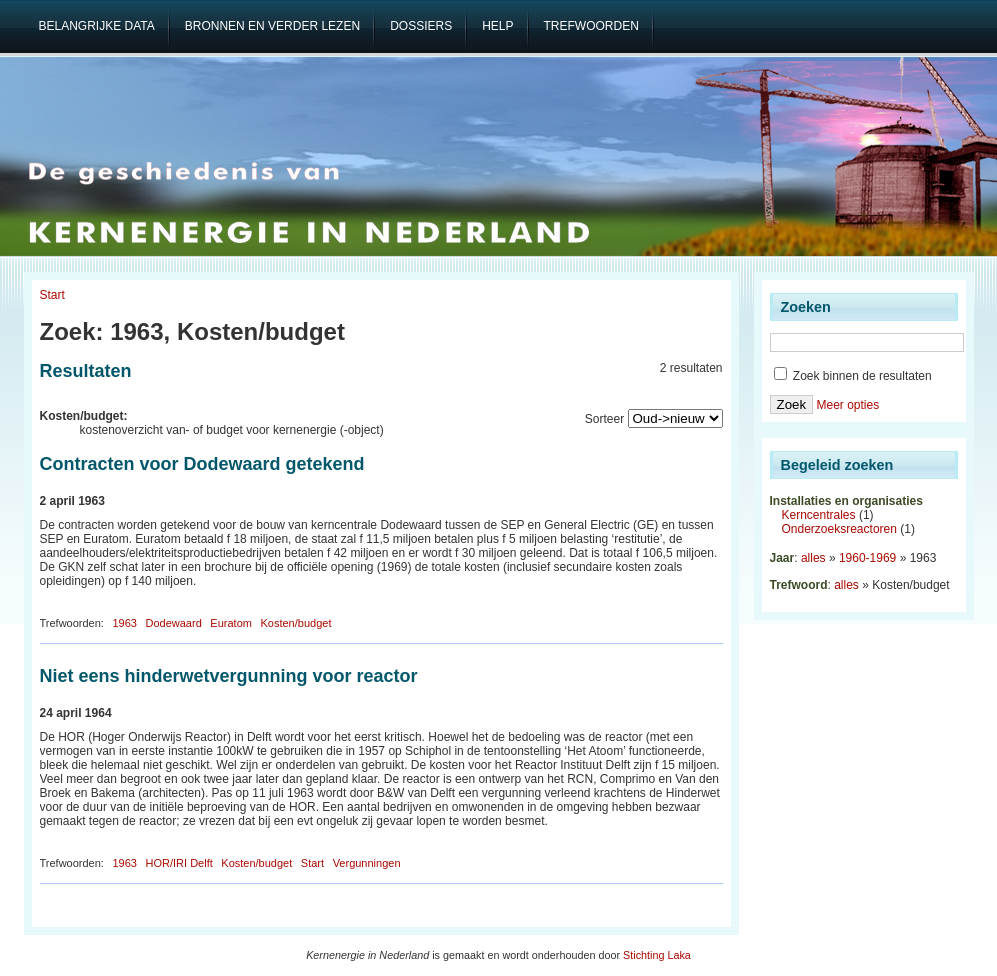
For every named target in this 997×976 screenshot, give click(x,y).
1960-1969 (867, 558)
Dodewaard (174, 623)
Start (52, 295)
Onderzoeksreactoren (839, 529)
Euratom (231, 623)
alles (813, 558)
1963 (124, 623)
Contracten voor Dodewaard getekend (202, 464)
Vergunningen (367, 863)
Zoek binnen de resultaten (853, 376)
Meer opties (847, 405)
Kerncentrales (819, 515)
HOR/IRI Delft (179, 863)
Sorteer (604, 419)
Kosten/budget (295, 623)
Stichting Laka (657, 955)
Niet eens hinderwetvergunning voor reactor (229, 676)
